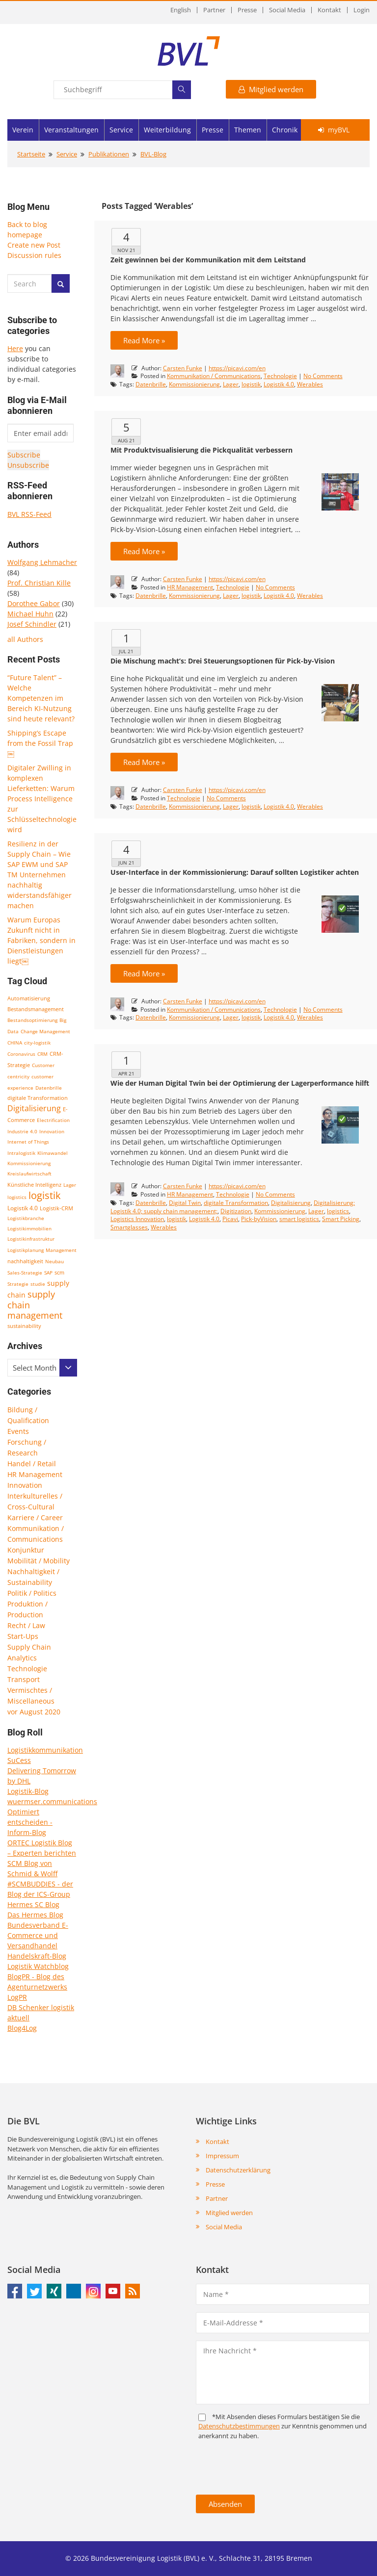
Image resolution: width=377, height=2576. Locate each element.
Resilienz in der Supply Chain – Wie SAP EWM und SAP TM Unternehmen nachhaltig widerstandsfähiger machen (39, 874)
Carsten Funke (182, 368)
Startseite (31, 154)
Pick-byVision (258, 1219)
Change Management (45, 1031)
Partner (214, 10)
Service (121, 129)
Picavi (230, 1219)
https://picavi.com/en (237, 368)
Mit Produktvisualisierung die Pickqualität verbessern (201, 450)
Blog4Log (22, 2028)
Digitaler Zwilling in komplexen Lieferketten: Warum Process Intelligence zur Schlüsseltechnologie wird (42, 798)
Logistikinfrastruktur (30, 1238)
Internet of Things (28, 1141)
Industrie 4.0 (22, 1131)
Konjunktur (25, 1550)
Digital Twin (185, 1203)
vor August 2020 (33, 1711)
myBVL (334, 129)
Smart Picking (340, 1219)
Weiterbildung (167, 129)
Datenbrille (48, 1087)
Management (61, 1250)
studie (37, 1283)
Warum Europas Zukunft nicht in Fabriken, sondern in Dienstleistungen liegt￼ (41, 940)
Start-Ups (22, 1636)
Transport (23, 1679)
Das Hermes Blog (35, 1914)
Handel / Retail (31, 1463)
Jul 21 (126, 651)
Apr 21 (126, 1073)
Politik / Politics (31, 1593)
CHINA (14, 1042)
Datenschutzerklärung (238, 2170)
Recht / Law (26, 1625)
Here (15, 348)
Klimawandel (52, 1152)
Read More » (144, 340)
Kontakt (329, 10)
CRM (42, 1053)
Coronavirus (21, 1053)
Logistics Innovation (137, 1219)
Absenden (225, 2504)
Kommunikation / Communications (214, 376)
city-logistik (37, 1042)
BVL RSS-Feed (29, 514)
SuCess (19, 1760)
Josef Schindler (31, 624)
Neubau (54, 1261)
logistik (44, 1195)
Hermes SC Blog (33, 1904)
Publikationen (108, 154)
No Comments (323, 376)
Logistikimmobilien (29, 1228)
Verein (22, 129)
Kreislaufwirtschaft (29, 1173)
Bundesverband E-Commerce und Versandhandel (37, 1935)
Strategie (17, 1283)
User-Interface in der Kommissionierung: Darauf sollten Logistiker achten (234, 872)
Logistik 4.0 (22, 1208)
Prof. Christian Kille (39, 582)
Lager (69, 1184)
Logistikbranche (25, 1218)
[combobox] (42, 1368)
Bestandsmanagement (35, 1009)
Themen (247, 129)
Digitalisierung (34, 1108)
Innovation (51, 1131)
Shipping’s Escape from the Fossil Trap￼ (40, 743)
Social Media (287, 10)
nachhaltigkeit (25, 1261)
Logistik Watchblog (38, 1966)
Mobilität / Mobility (38, 1560)
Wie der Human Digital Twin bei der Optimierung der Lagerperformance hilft (239, 1083)
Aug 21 (126, 440)
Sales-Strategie (24, 1272)
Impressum (222, 2155)
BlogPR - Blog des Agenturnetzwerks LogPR (37, 1987)
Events (18, 1431)
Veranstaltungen (71, 129)
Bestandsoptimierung (32, 1020)
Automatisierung (28, 998)
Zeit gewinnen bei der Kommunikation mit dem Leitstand (208, 259)
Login (361, 10)
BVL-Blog (153, 154)
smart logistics (299, 1219)
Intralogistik (21, 1152)
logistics (17, 1197)
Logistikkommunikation (45, 1750)
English (180, 10)
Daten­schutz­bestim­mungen (239, 2426)
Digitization (235, 1211)
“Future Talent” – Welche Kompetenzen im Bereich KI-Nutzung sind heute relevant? (41, 698)
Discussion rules (34, 255)
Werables (310, 384)
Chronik (284, 129)
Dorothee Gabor (33, 603)
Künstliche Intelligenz (34, 1184)
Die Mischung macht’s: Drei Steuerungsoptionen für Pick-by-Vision (222, 660)
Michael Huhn (30, 613)
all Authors (25, 639)
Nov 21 (126, 250)
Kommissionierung (29, 1163)
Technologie (27, 1668)
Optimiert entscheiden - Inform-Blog (30, 1822)
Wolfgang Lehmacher (42, 562)
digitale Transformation (37, 1098)
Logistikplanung (25, 1250)
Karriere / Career (35, 1517)
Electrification (53, 1120)
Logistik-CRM (56, 1208)
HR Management (34, 1474)
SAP (48, 1272)
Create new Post (33, 245)
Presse (247, 10)
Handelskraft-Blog (36, 1956)
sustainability (24, 1325)
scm (59, 1272)
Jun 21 (126, 862)
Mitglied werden (271, 89)
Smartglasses (129, 1227)
